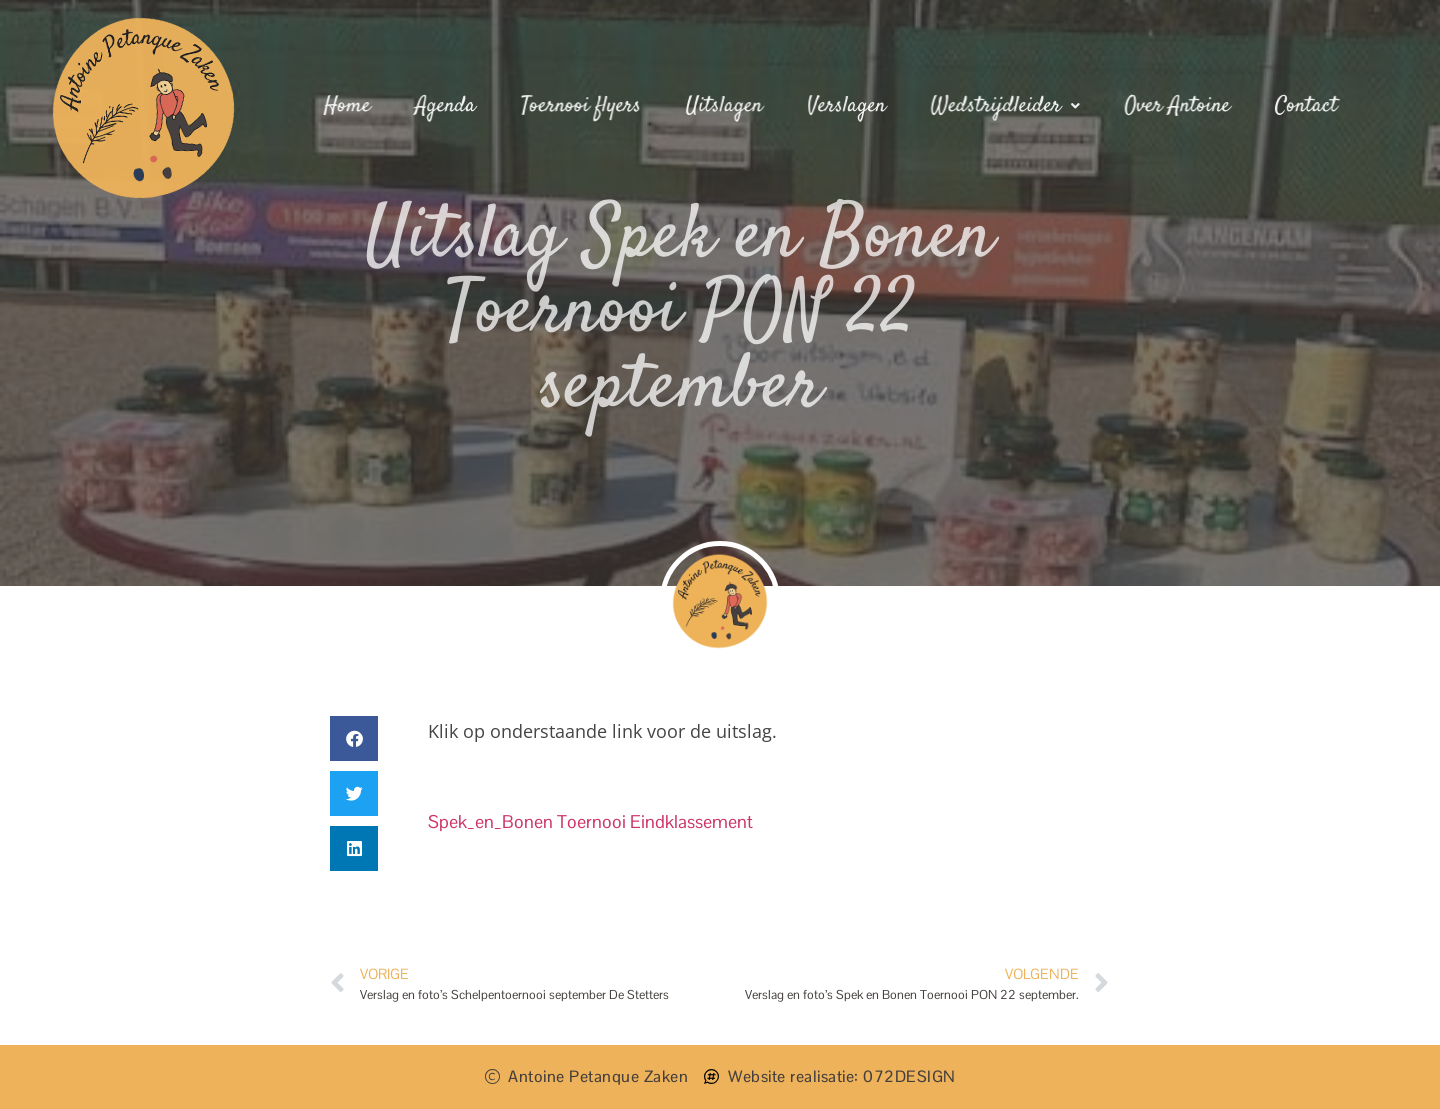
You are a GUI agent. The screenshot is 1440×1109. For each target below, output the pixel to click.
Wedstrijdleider (1004, 106)
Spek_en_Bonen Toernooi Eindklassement (590, 821)
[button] (354, 738)
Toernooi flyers (583, 106)
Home (351, 106)
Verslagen (846, 106)
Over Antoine (1174, 106)
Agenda (449, 106)
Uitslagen (725, 106)
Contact (1302, 106)
